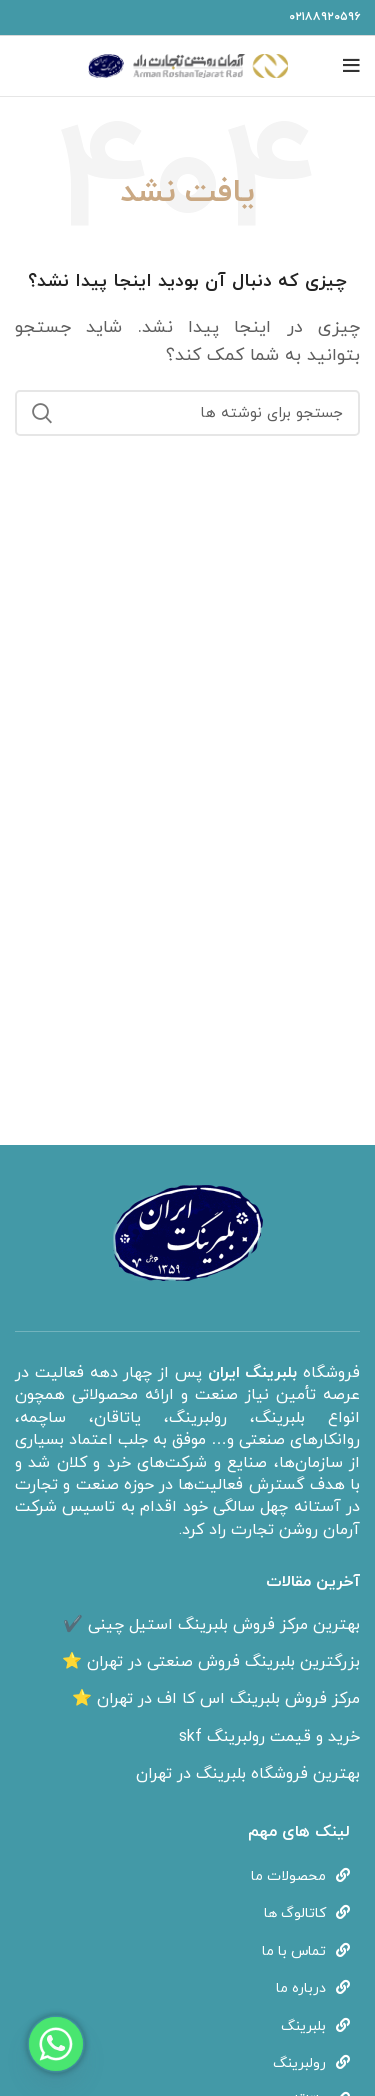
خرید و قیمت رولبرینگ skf (269, 1737)
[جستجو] (187, 413)
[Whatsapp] (56, 2044)
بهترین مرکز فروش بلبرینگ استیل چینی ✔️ (211, 1625)
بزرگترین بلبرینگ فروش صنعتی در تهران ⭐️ (211, 1662)
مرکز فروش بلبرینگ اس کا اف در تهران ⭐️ (216, 1699)
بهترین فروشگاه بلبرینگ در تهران (248, 1774)
